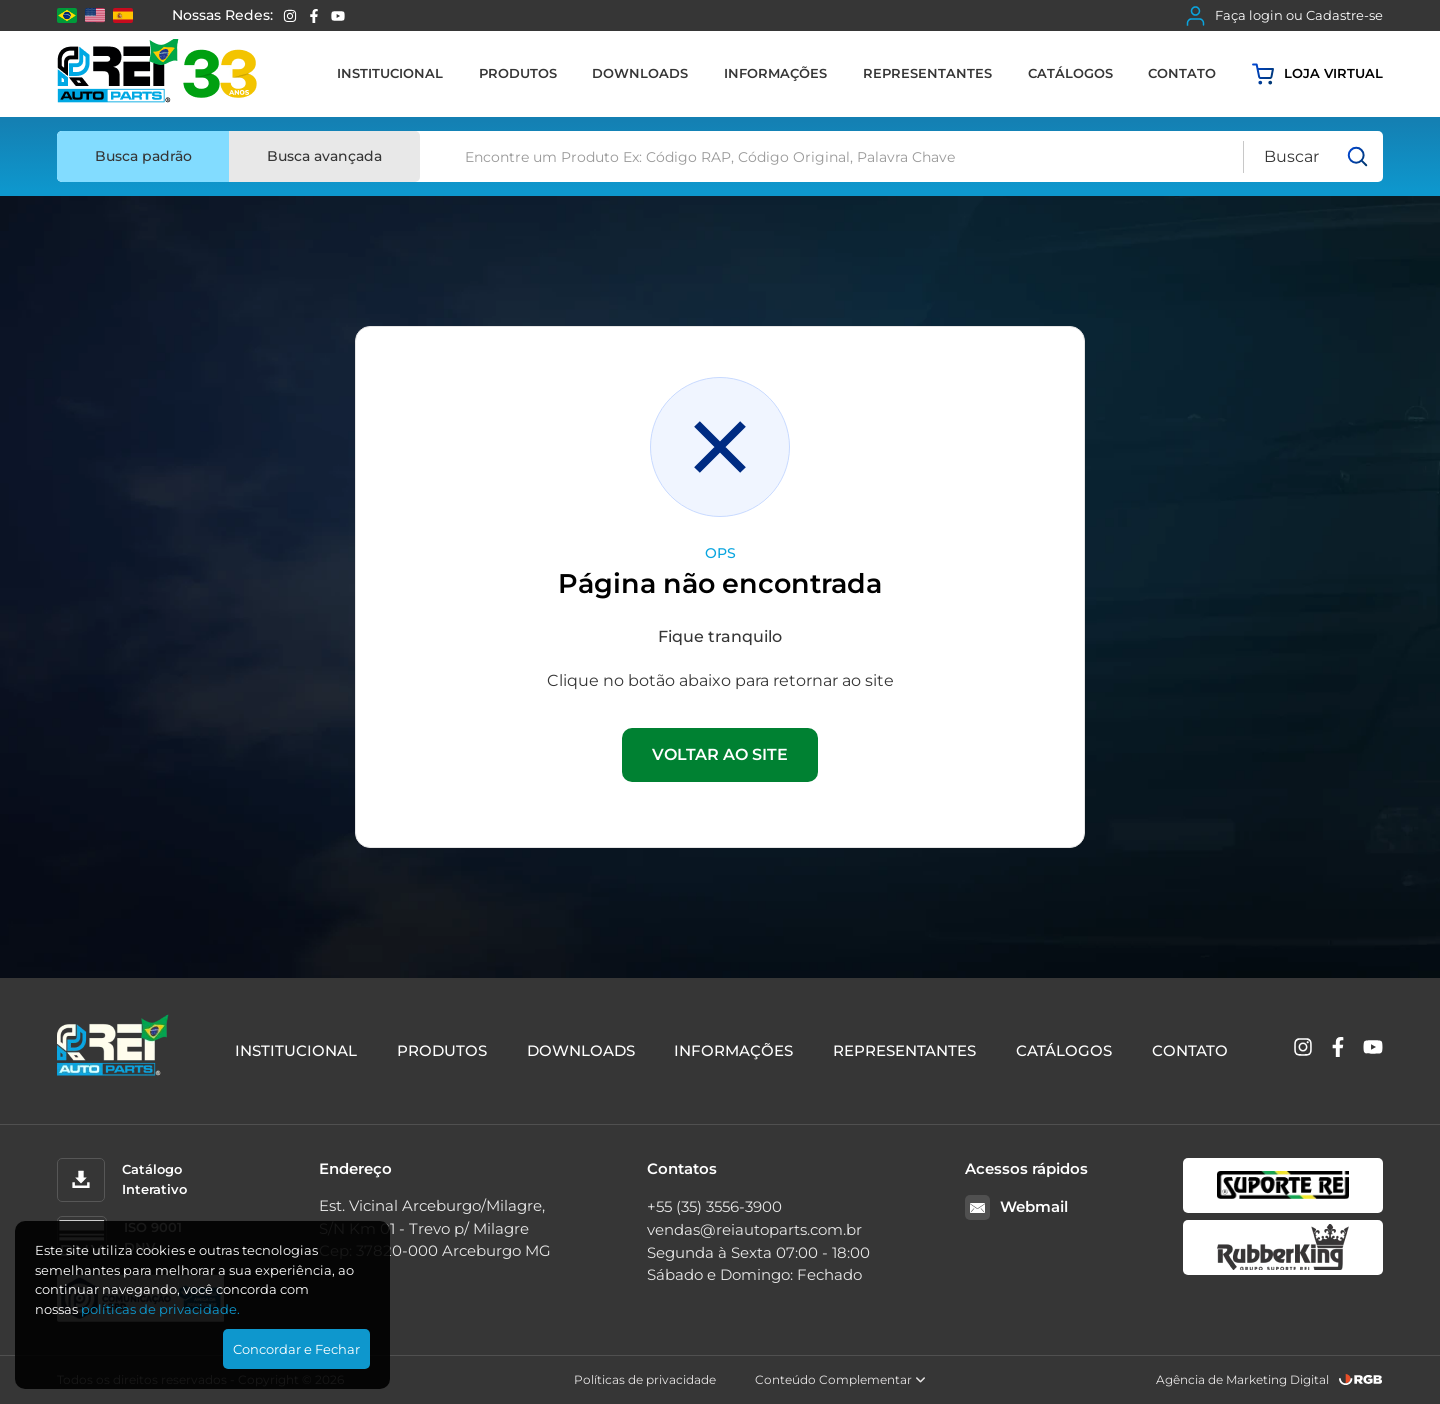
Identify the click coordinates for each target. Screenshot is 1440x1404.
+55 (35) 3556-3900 (714, 1206)
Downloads (640, 73)
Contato (1182, 73)
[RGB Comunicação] (1361, 1379)
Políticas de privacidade (645, 1379)
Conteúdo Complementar (840, 1379)
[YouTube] (338, 16)
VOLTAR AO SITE (720, 754)
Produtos (518, 73)
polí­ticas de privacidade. (160, 1309)
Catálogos (1070, 73)
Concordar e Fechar (296, 1349)
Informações (775, 73)
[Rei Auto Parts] (157, 74)
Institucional (390, 73)
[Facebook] (314, 16)
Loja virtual (1317, 74)
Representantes (927, 73)
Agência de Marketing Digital (1242, 1379)
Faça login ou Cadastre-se (1284, 16)
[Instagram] (290, 16)
